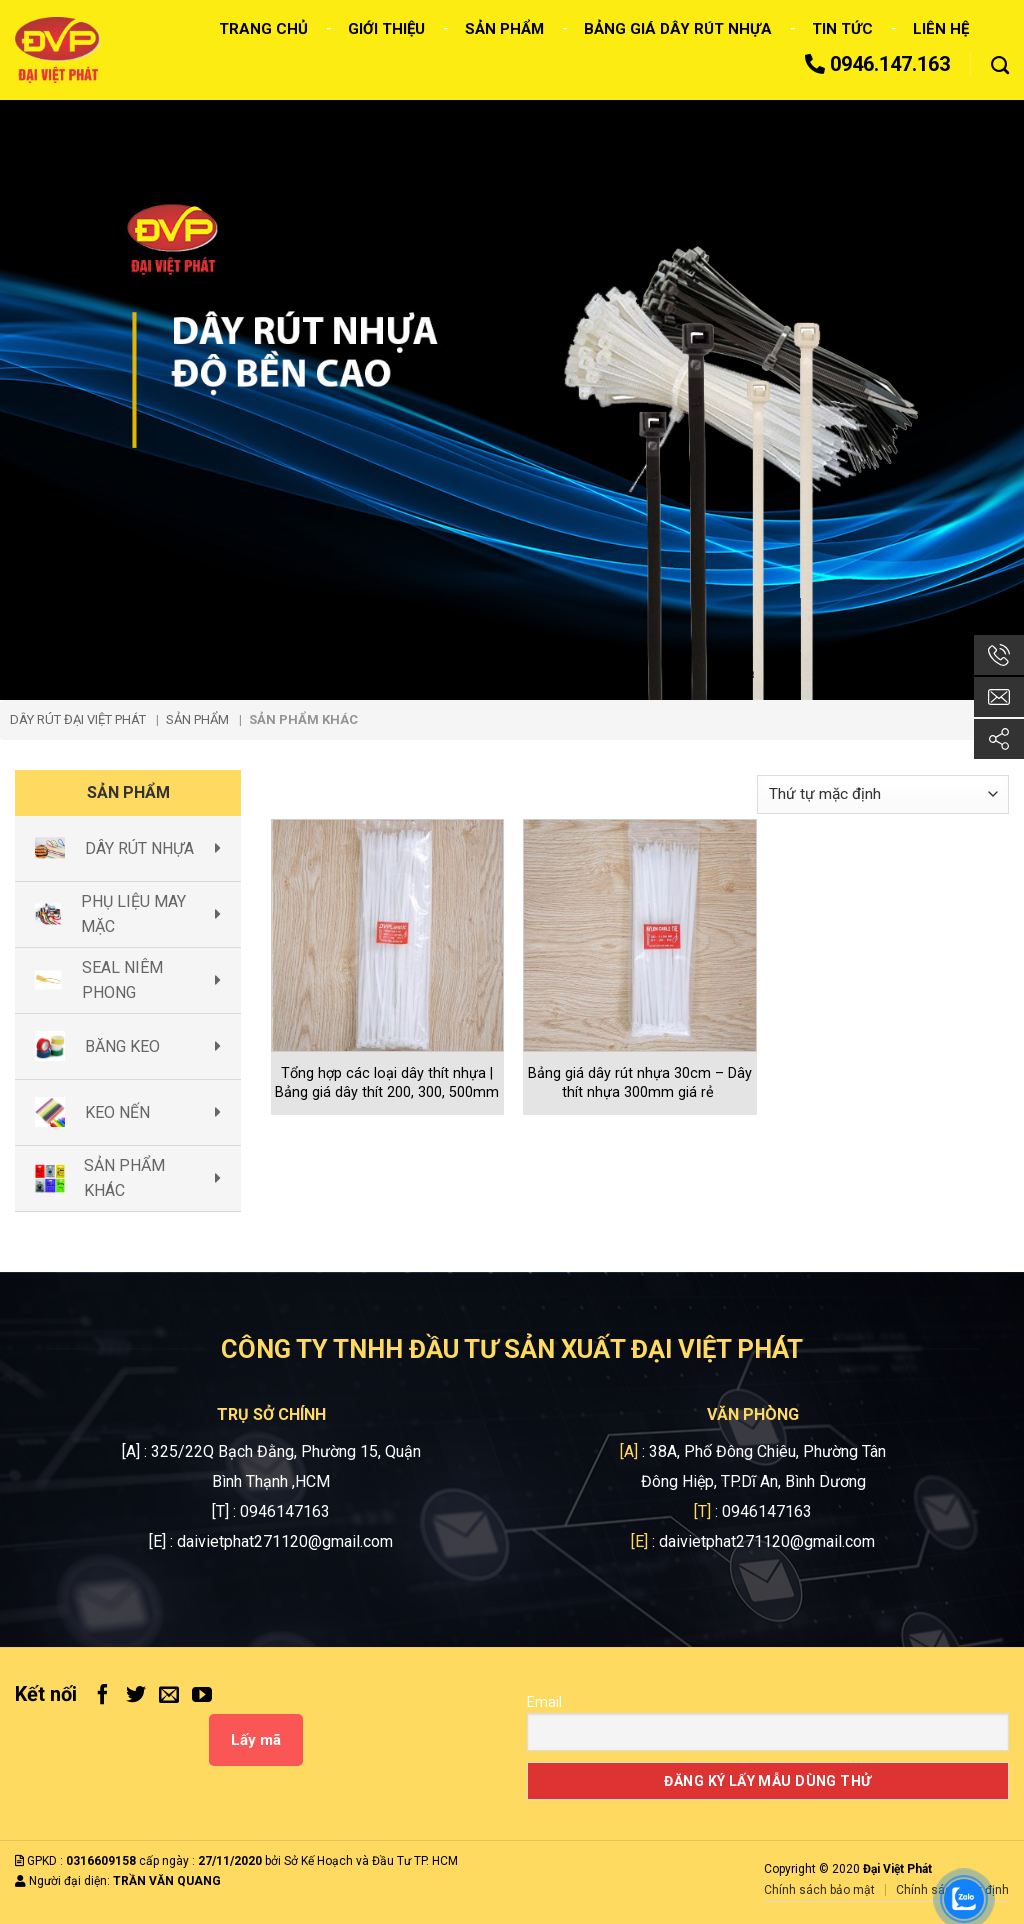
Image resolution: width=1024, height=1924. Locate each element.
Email (544, 1702)
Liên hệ (941, 29)
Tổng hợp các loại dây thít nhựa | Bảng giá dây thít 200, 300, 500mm (387, 1083)
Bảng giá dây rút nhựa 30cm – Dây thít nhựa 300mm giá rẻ (640, 1083)
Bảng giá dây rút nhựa (678, 29)
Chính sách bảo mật (819, 1890)
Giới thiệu (386, 29)
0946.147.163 (877, 64)
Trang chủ (263, 29)
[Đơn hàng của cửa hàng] (883, 794)
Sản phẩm (504, 29)
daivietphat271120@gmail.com (285, 1541)
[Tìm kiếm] (1000, 66)
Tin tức (842, 29)
